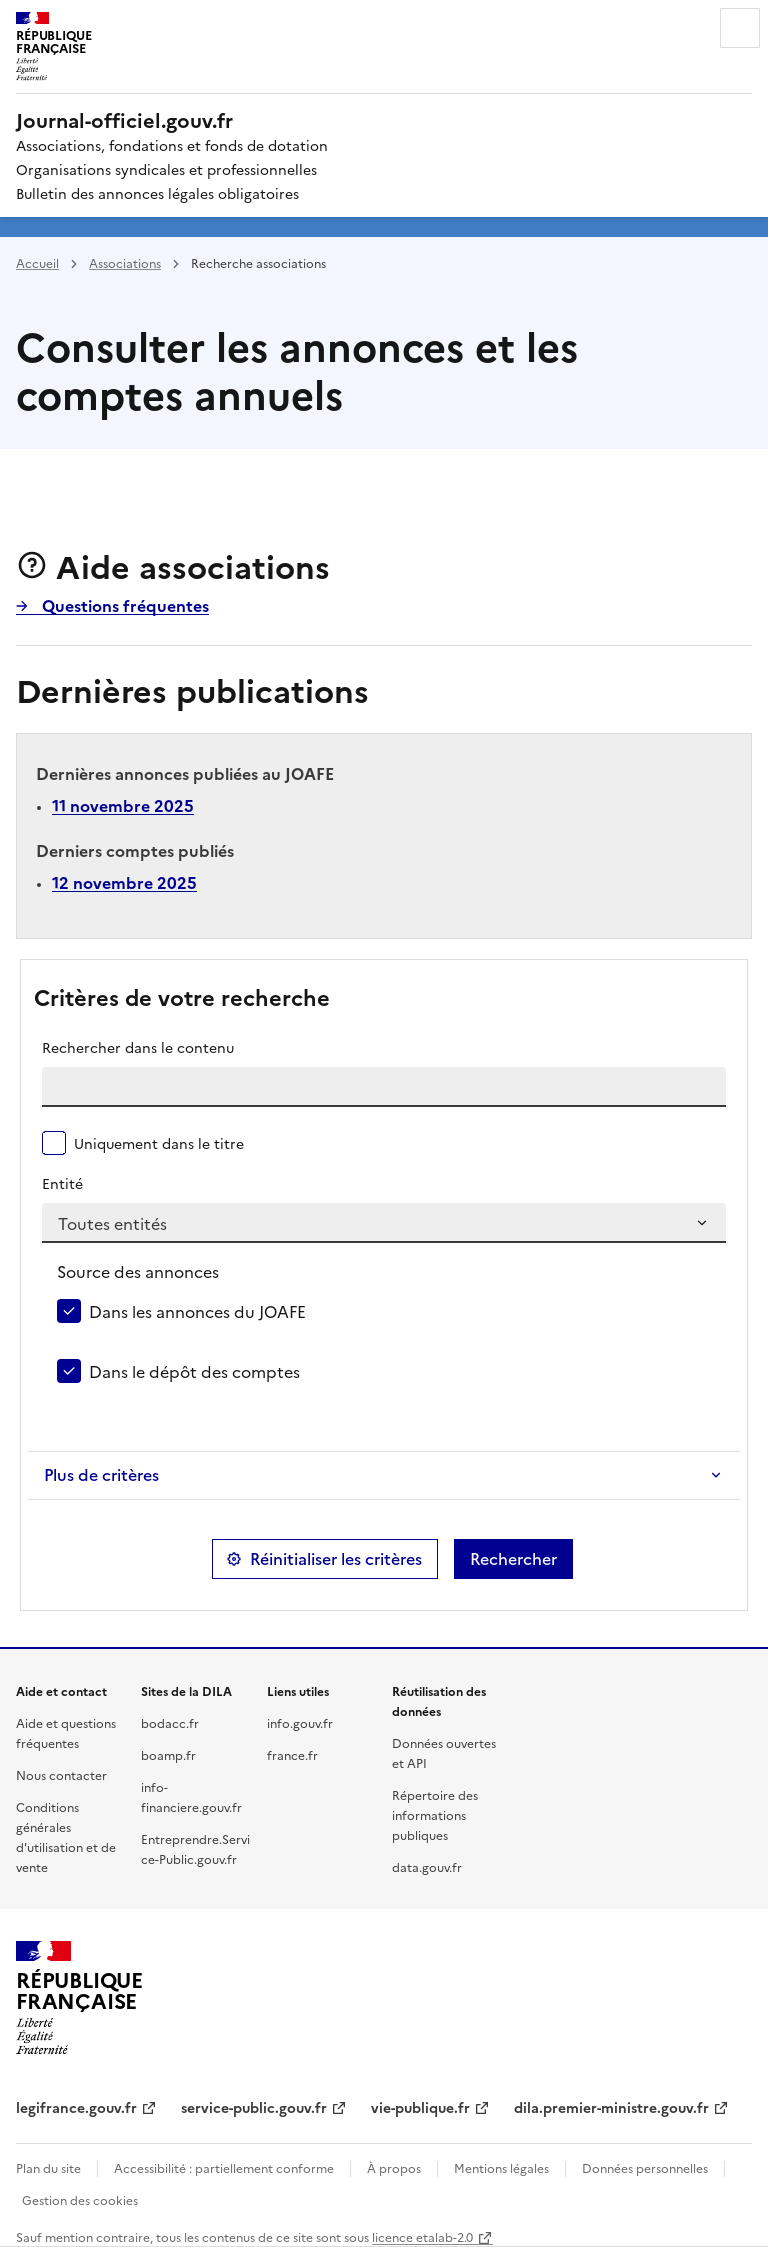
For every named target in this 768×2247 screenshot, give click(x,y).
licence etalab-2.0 (422, 2236)
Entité (62, 1183)
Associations (125, 262)
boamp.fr (168, 1754)
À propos (394, 2167)
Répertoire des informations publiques (435, 1814)
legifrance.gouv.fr (76, 2107)
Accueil (37, 262)
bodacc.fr (170, 1722)
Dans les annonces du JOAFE (197, 1311)
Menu (740, 28)
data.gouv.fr (427, 1866)
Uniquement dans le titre (159, 1143)
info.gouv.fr (300, 1722)
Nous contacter (61, 1774)
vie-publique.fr (420, 2107)
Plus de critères (101, 1475)
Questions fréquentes (123, 605)
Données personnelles (645, 2167)
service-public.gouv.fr (254, 2107)
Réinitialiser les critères (336, 1559)
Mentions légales (501, 2167)
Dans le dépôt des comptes (194, 1371)
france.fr (292, 1754)
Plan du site (48, 2167)
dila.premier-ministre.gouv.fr (611, 2107)
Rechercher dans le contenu (138, 1047)
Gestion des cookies (80, 2199)
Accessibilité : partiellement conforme (224, 2167)
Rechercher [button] (513, 1559)
